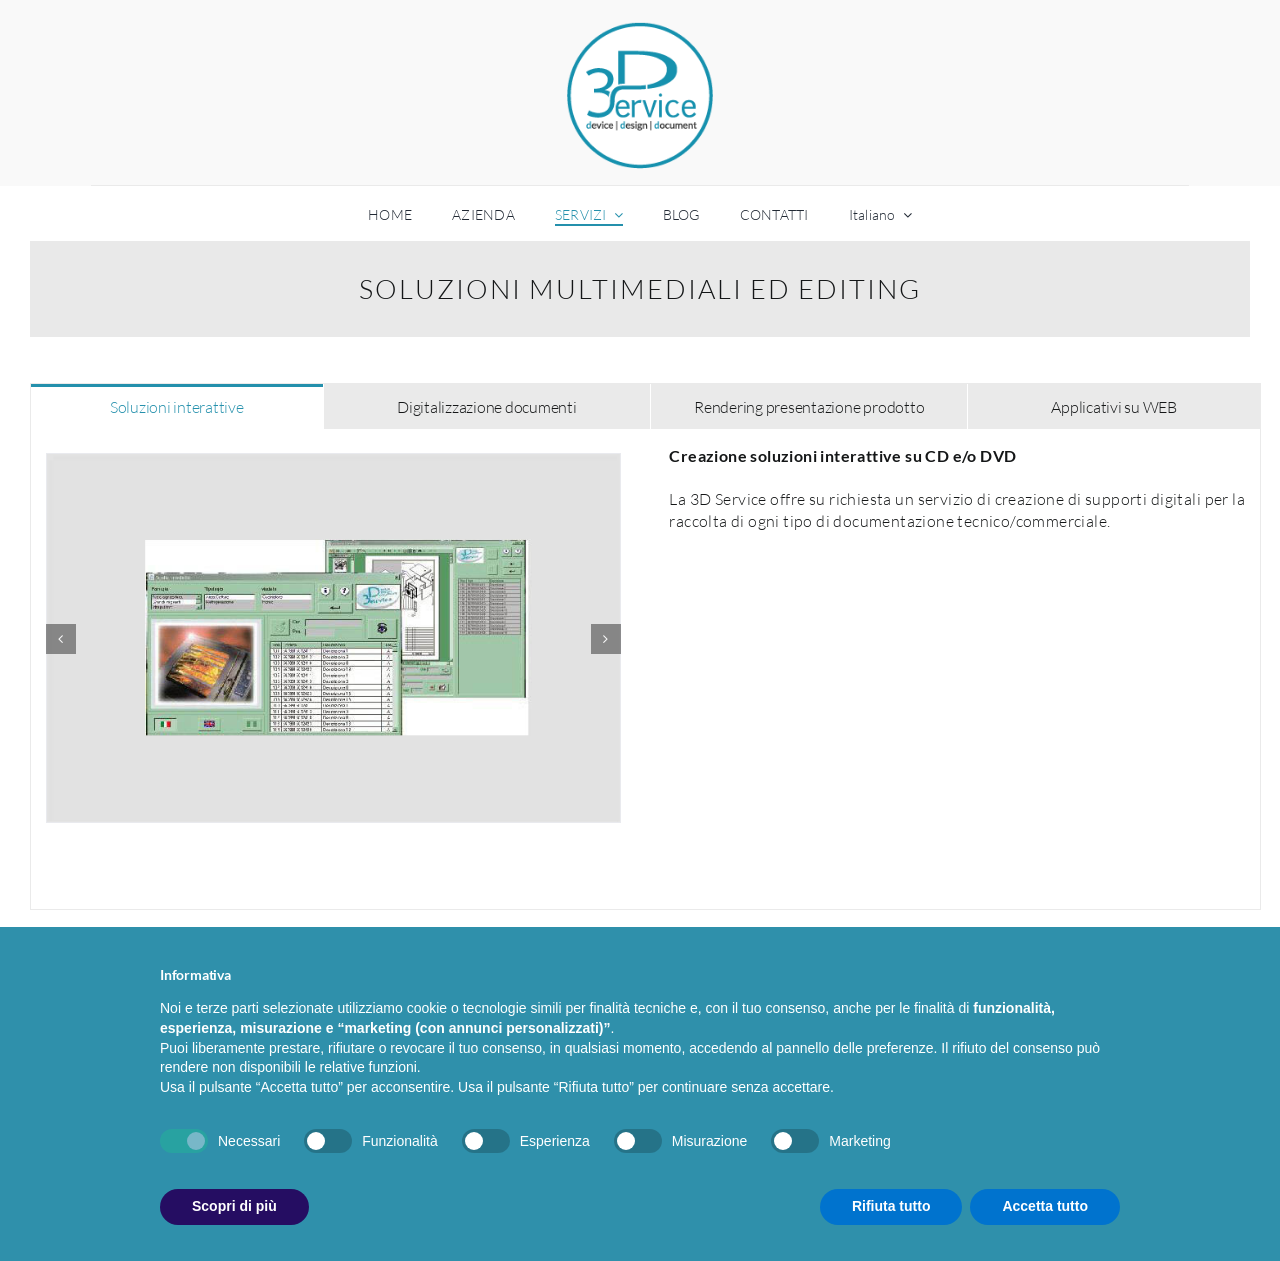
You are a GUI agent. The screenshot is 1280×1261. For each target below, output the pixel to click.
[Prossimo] (606, 639)
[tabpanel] (645, 669)
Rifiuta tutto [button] (891, 1206)
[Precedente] (61, 639)
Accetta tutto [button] (1045, 1206)
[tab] (177, 406)
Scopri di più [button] (234, 1206)
